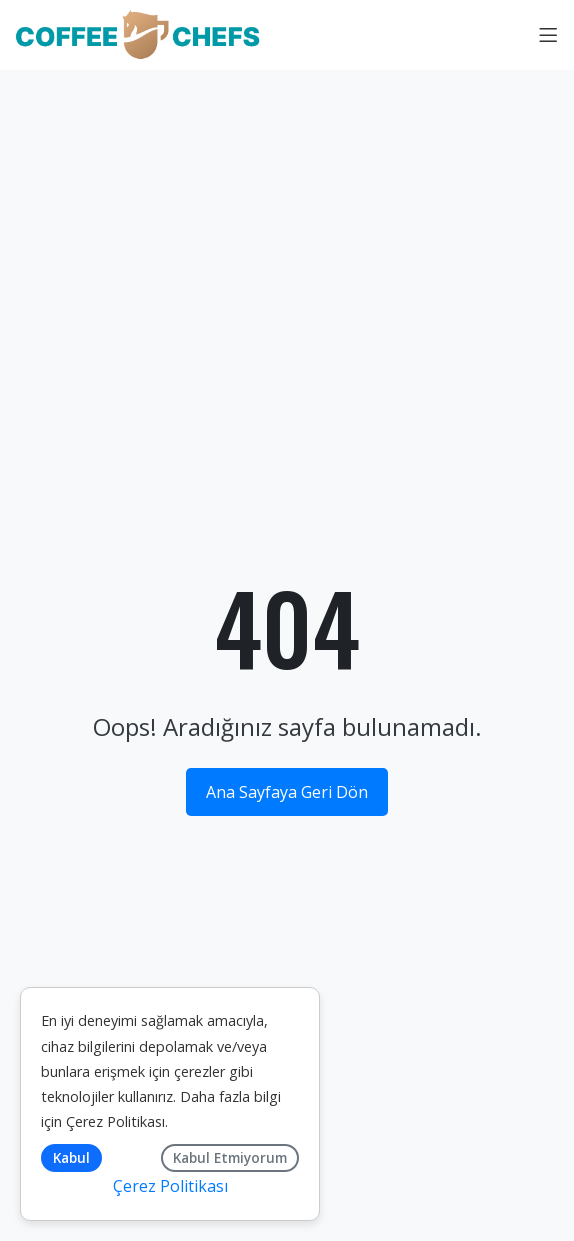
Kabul (71, 1157)
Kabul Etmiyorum (230, 1157)
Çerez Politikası (115, 1121)
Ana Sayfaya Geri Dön (287, 792)
